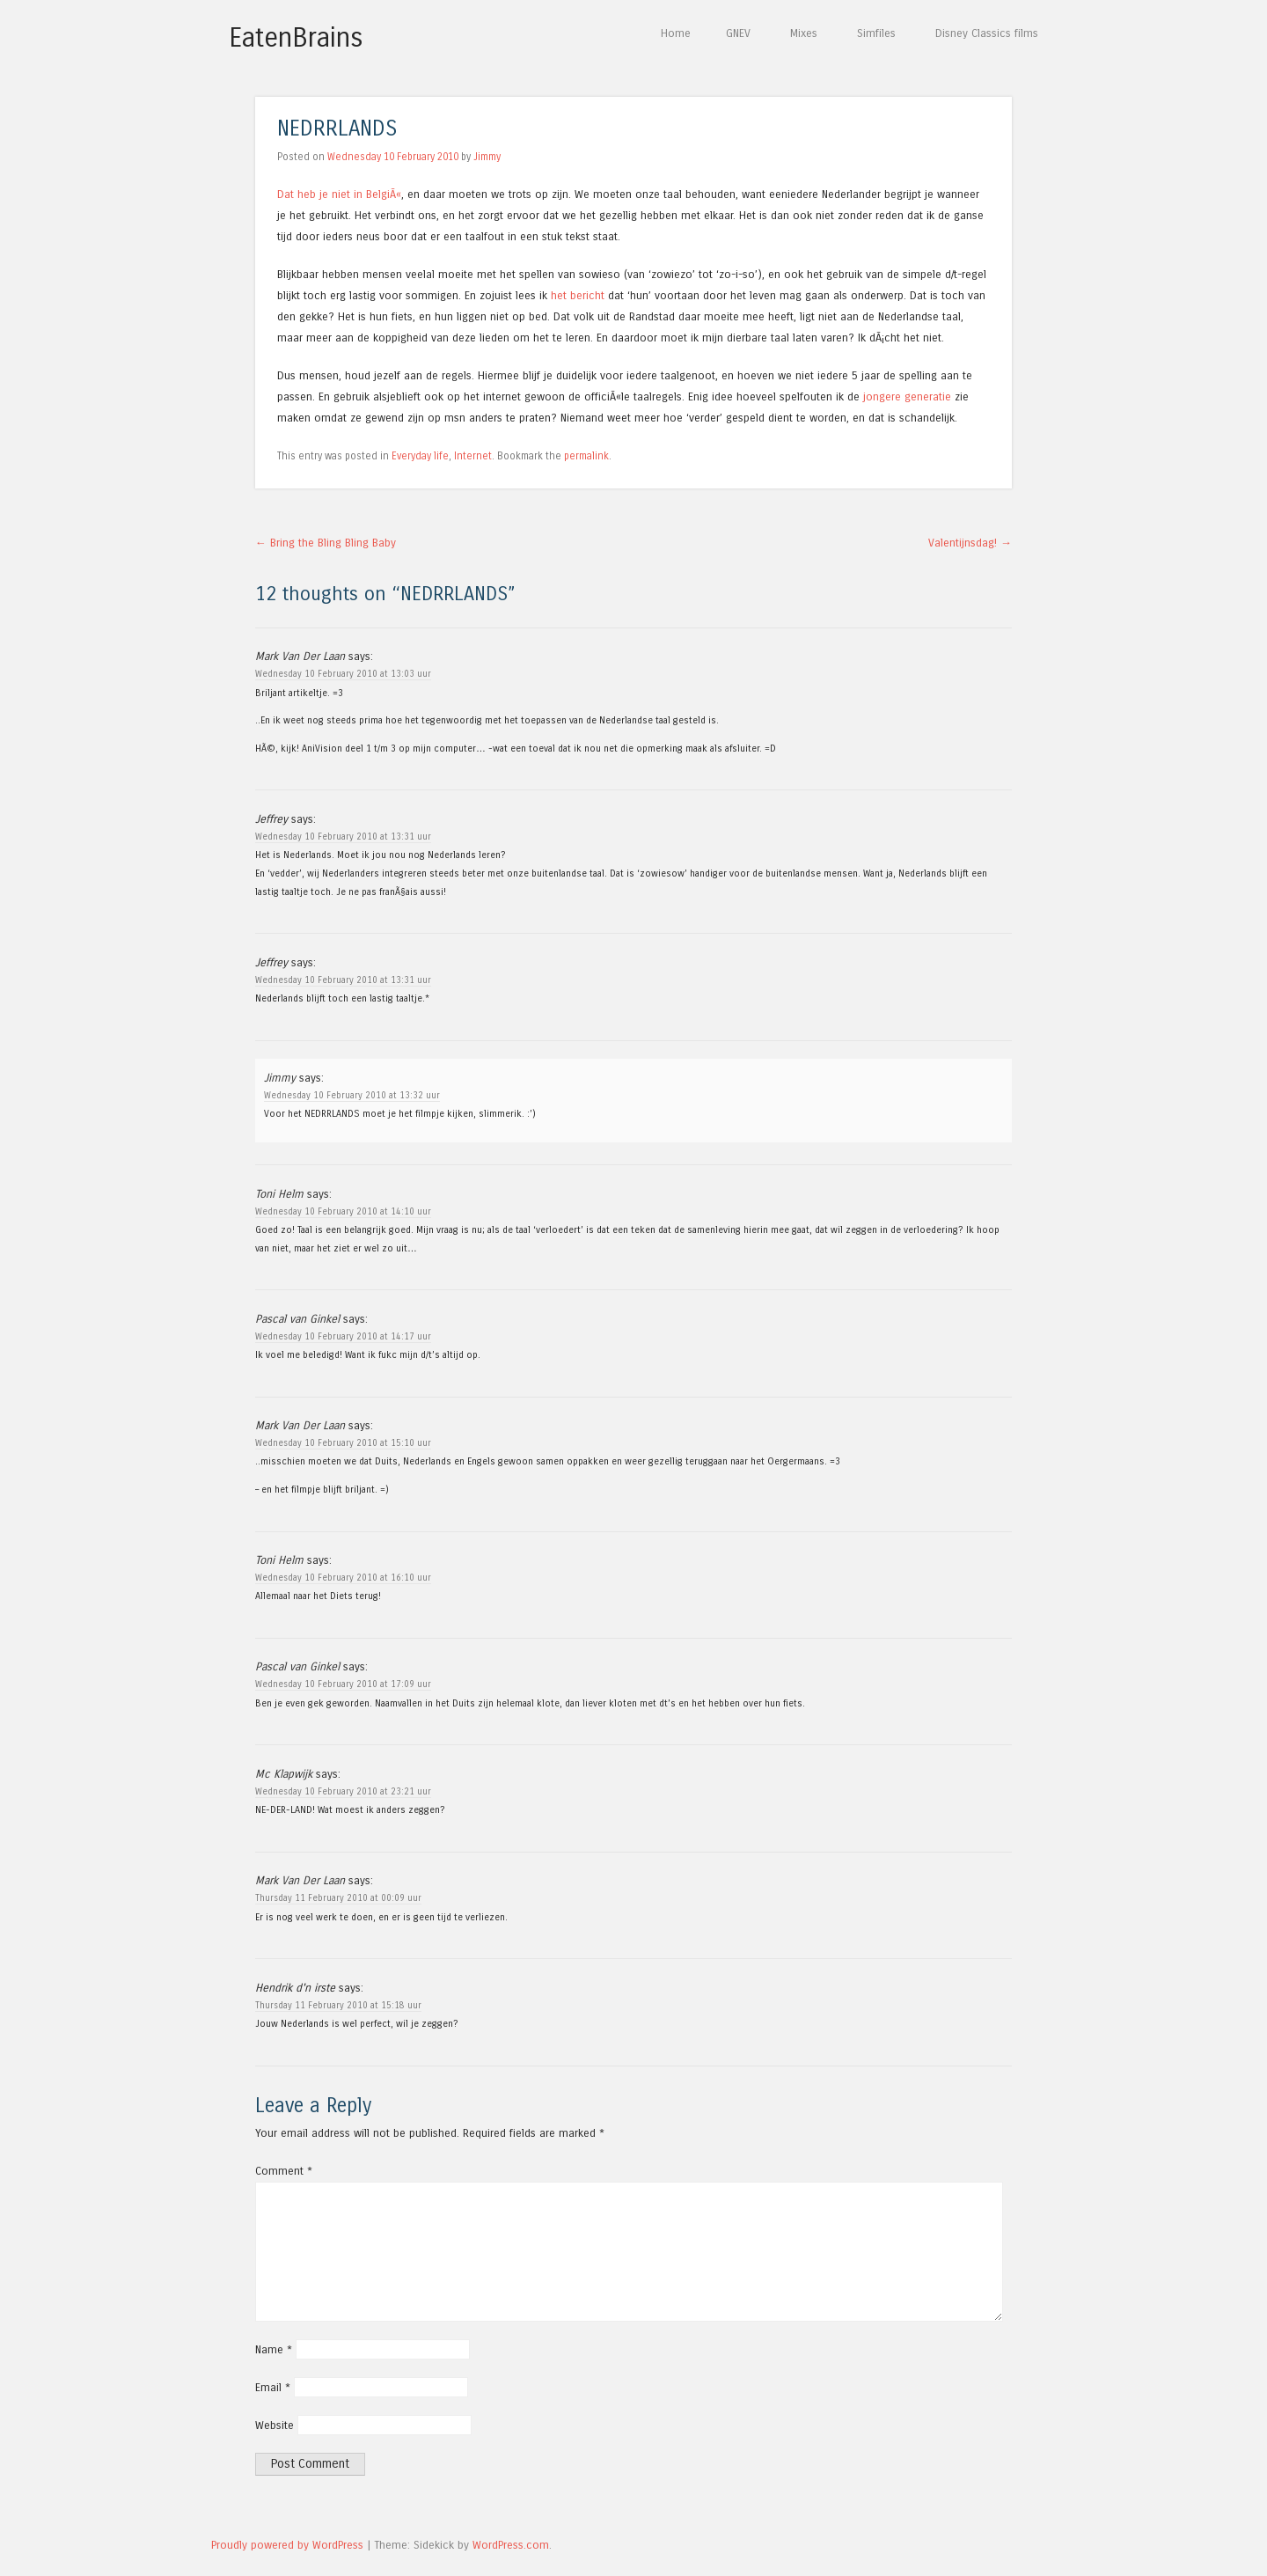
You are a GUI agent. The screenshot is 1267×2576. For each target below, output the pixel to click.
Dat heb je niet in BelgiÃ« (339, 194)
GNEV (738, 33)
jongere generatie (907, 396)
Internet (473, 456)
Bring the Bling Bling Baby (325, 542)
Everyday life (420, 456)
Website (274, 2425)
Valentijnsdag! (970, 542)
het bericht (577, 295)
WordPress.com (510, 2544)
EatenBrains (296, 38)
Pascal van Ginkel (297, 1318)
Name (273, 2349)
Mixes (803, 33)
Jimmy (487, 156)
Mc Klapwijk (283, 1773)
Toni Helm (279, 1193)
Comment (283, 2170)
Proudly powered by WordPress (287, 2544)
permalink (586, 456)
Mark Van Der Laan (300, 656)
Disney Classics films (986, 33)
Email (272, 2387)
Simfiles (876, 33)
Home (676, 33)
